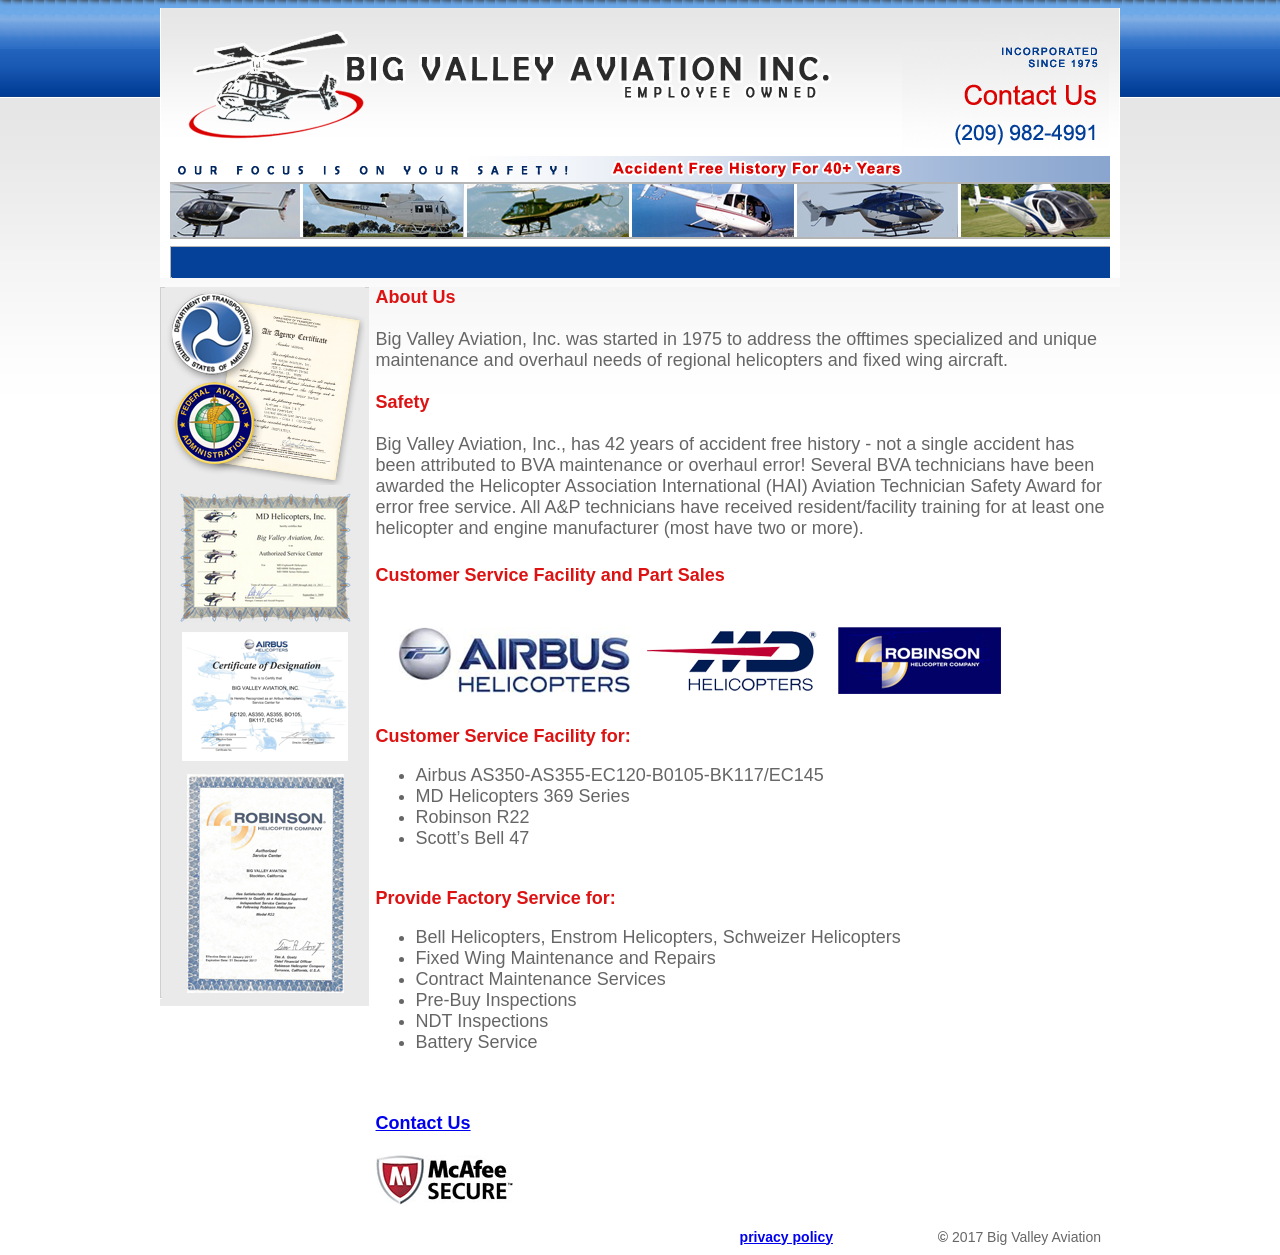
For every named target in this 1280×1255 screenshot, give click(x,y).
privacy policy (786, 1237)
